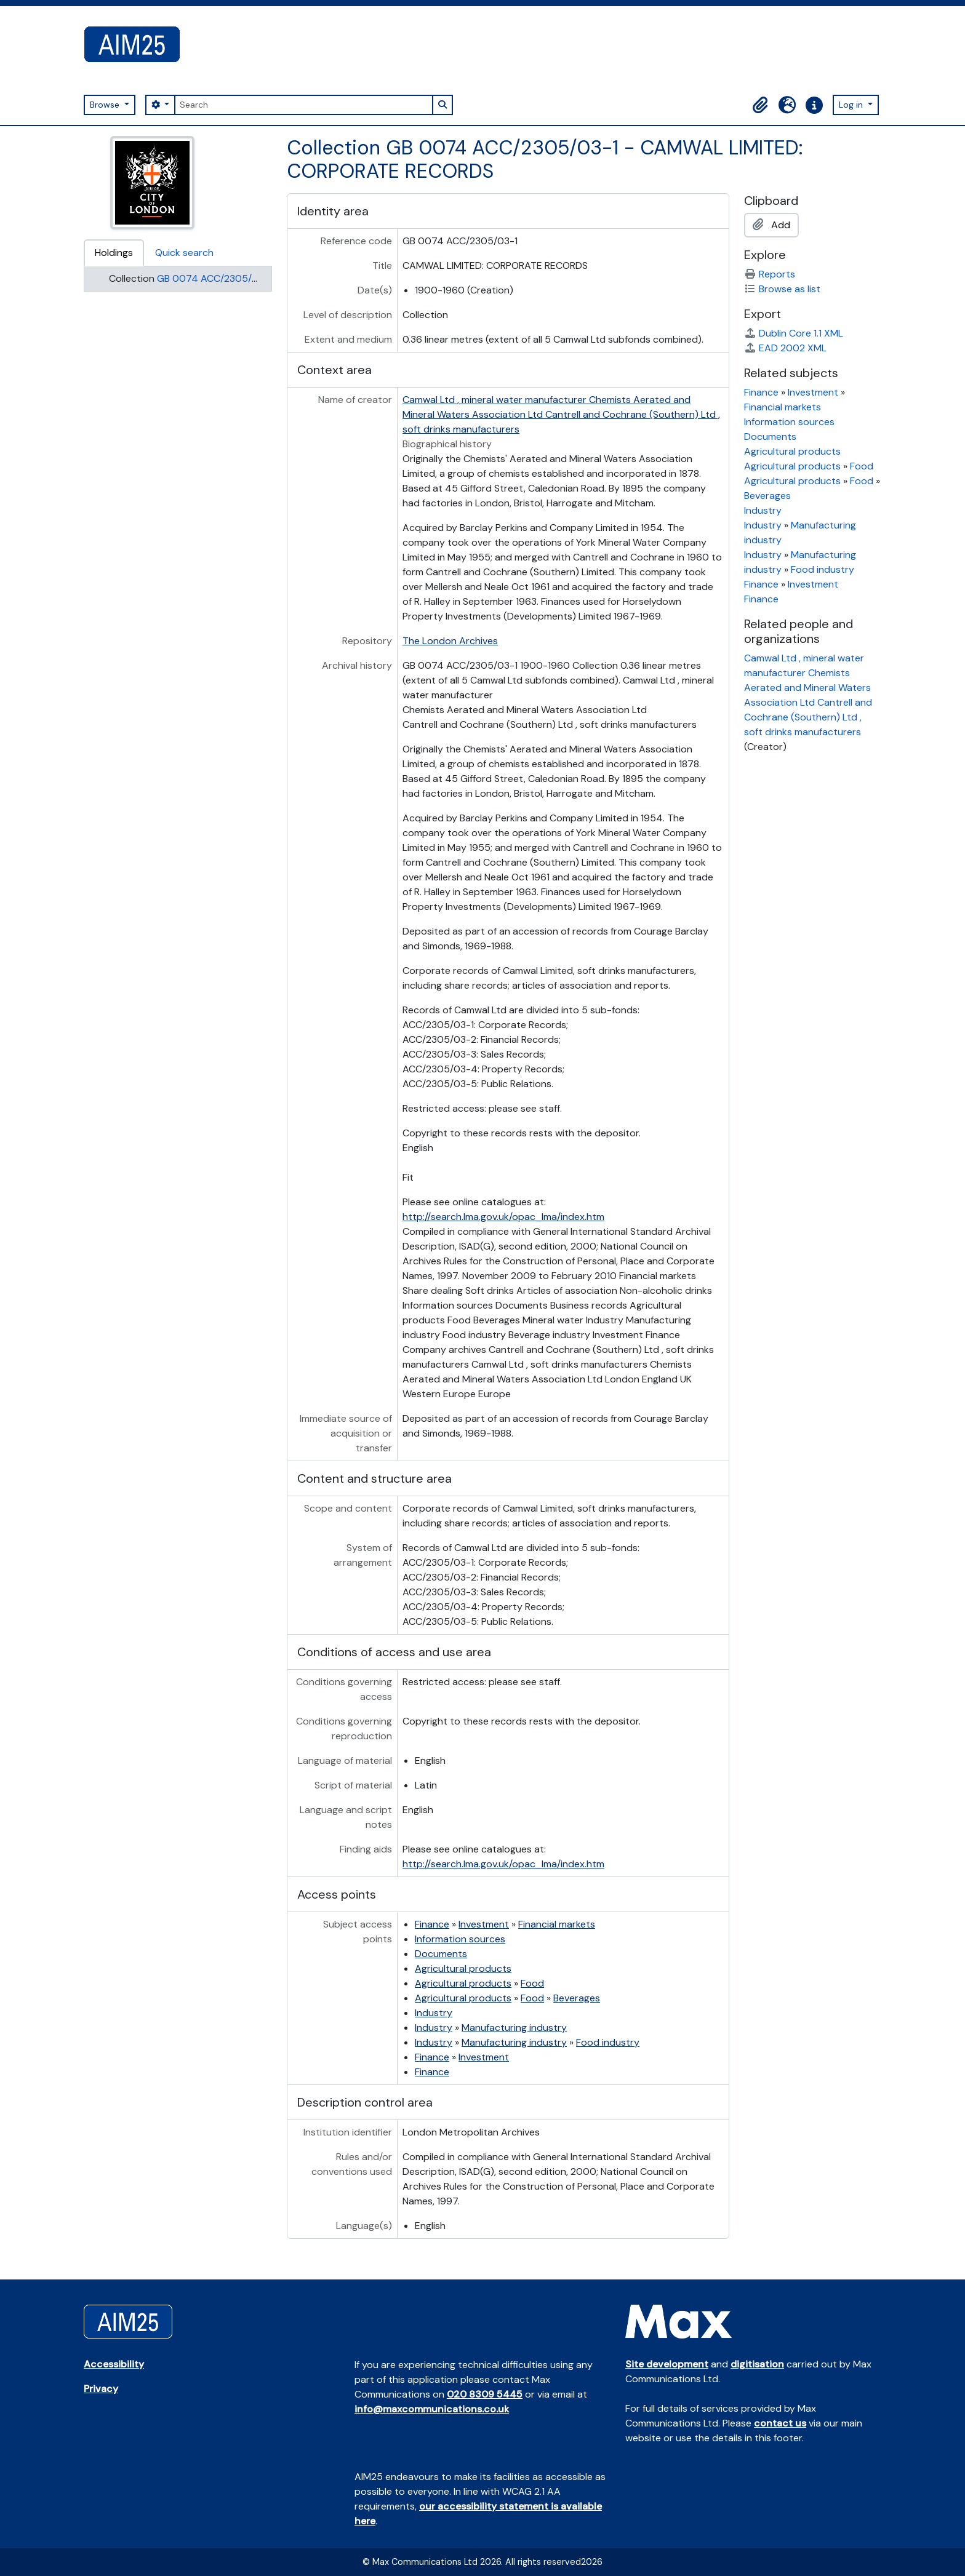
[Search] (303, 105)
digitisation (757, 2364)
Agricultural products (463, 1968)
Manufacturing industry (514, 2027)
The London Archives (450, 640)
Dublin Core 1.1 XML (793, 333)
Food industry (607, 2042)
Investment (483, 1924)
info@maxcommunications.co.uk (431, 2409)
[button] (760, 105)
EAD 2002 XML (785, 347)
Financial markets (556, 1924)
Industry (433, 2012)
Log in (852, 104)
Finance (432, 1924)
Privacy (101, 2388)
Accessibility (114, 2364)
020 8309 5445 (485, 2394)
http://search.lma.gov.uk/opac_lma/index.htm (503, 1216)
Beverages (576, 1998)
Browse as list (782, 288)
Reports (769, 274)
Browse (106, 104)
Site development (666, 2364)
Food (532, 1983)
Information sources (460, 1938)
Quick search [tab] (184, 252)
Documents (441, 1953)
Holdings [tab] (114, 252)
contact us (780, 2423)
